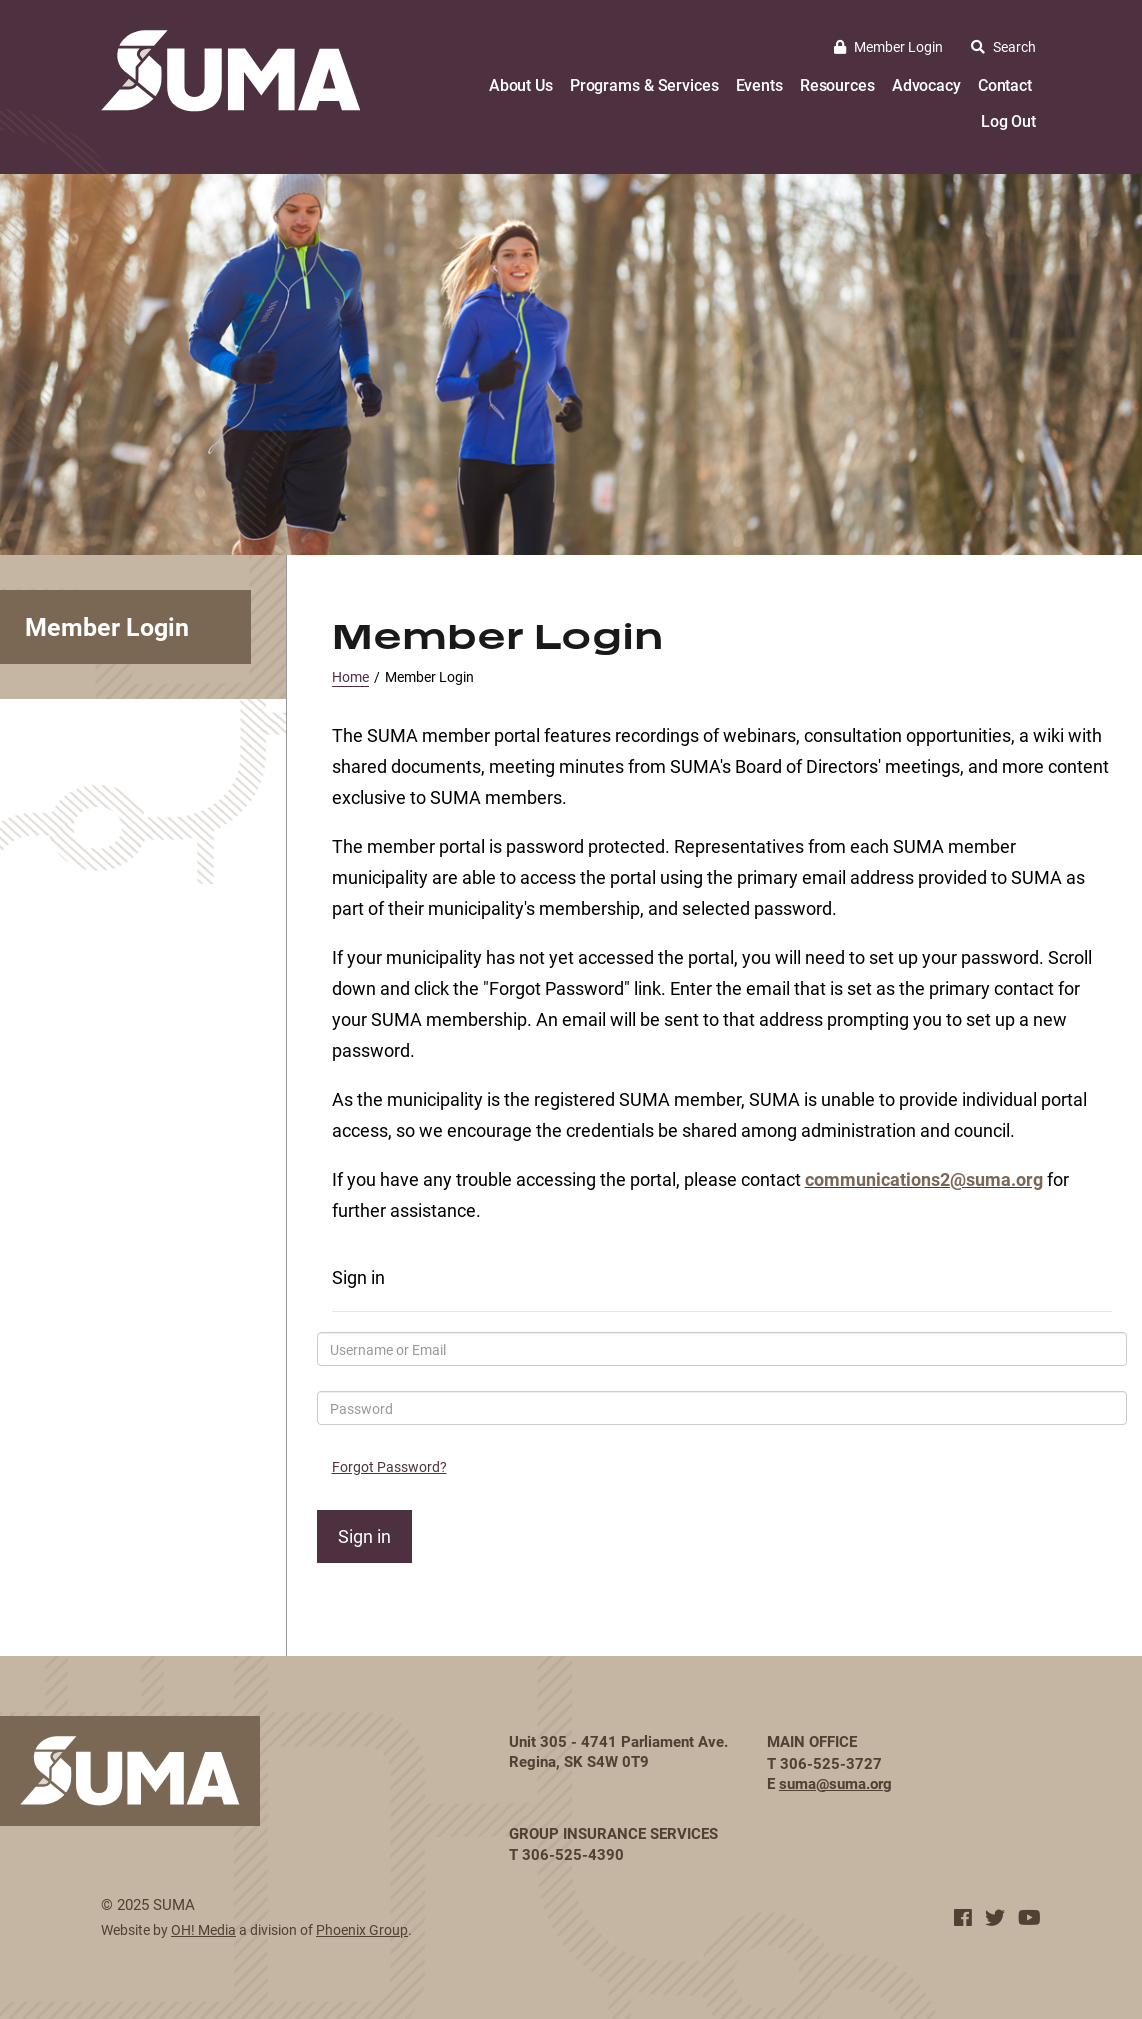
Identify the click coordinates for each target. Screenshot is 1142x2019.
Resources (837, 84)
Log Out (1008, 120)
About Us (521, 84)
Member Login (888, 46)
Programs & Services (644, 84)
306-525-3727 (831, 1763)
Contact (1005, 84)
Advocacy (926, 84)
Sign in (364, 1536)
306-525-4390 (573, 1854)
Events (759, 84)
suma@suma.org (835, 1783)
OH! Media (203, 1929)
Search (1003, 46)
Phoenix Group (362, 1929)
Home (350, 676)
